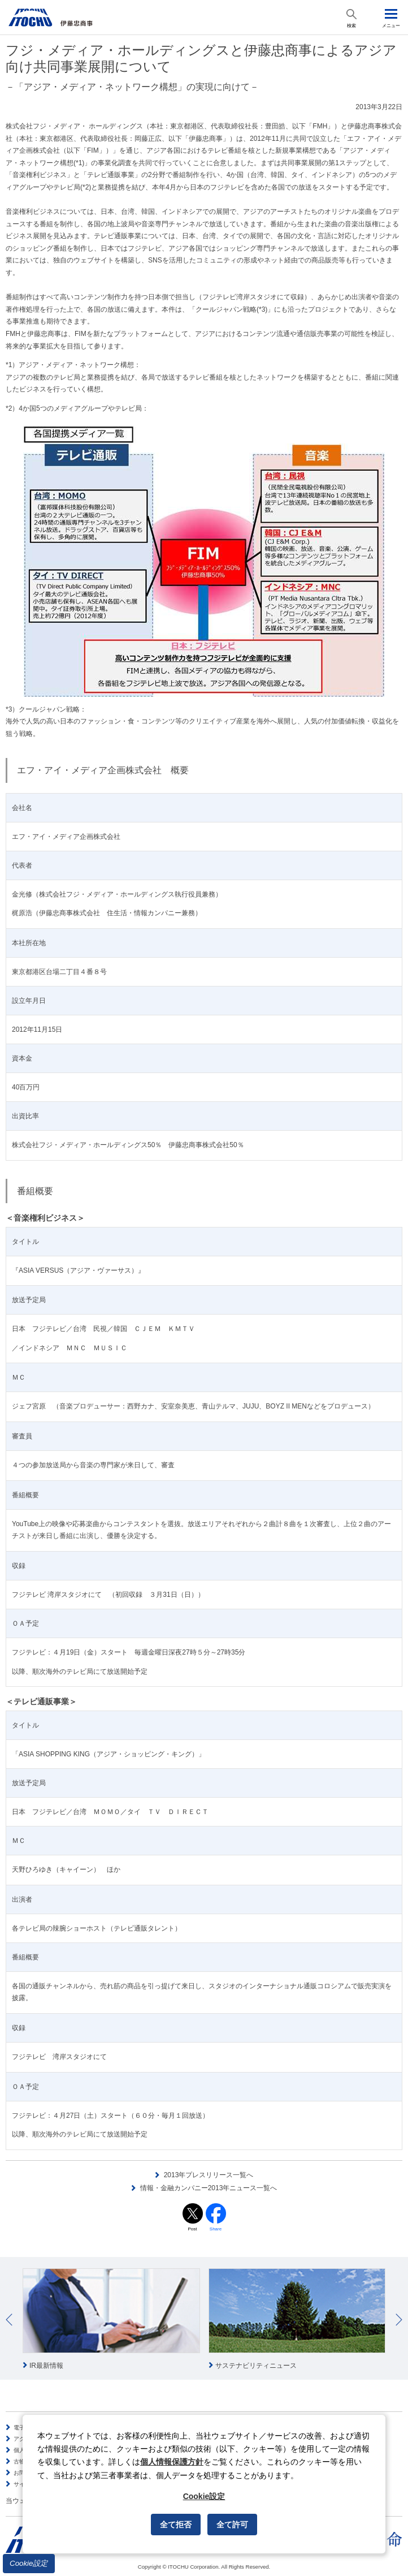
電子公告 (25, 2427)
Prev (9, 2320)
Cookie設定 (29, 2563)
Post (192, 2229)
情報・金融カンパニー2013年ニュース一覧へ (208, 2188)
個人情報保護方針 (171, 2461)
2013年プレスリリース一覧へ (209, 2175)
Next (399, 2320)
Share (216, 2229)
